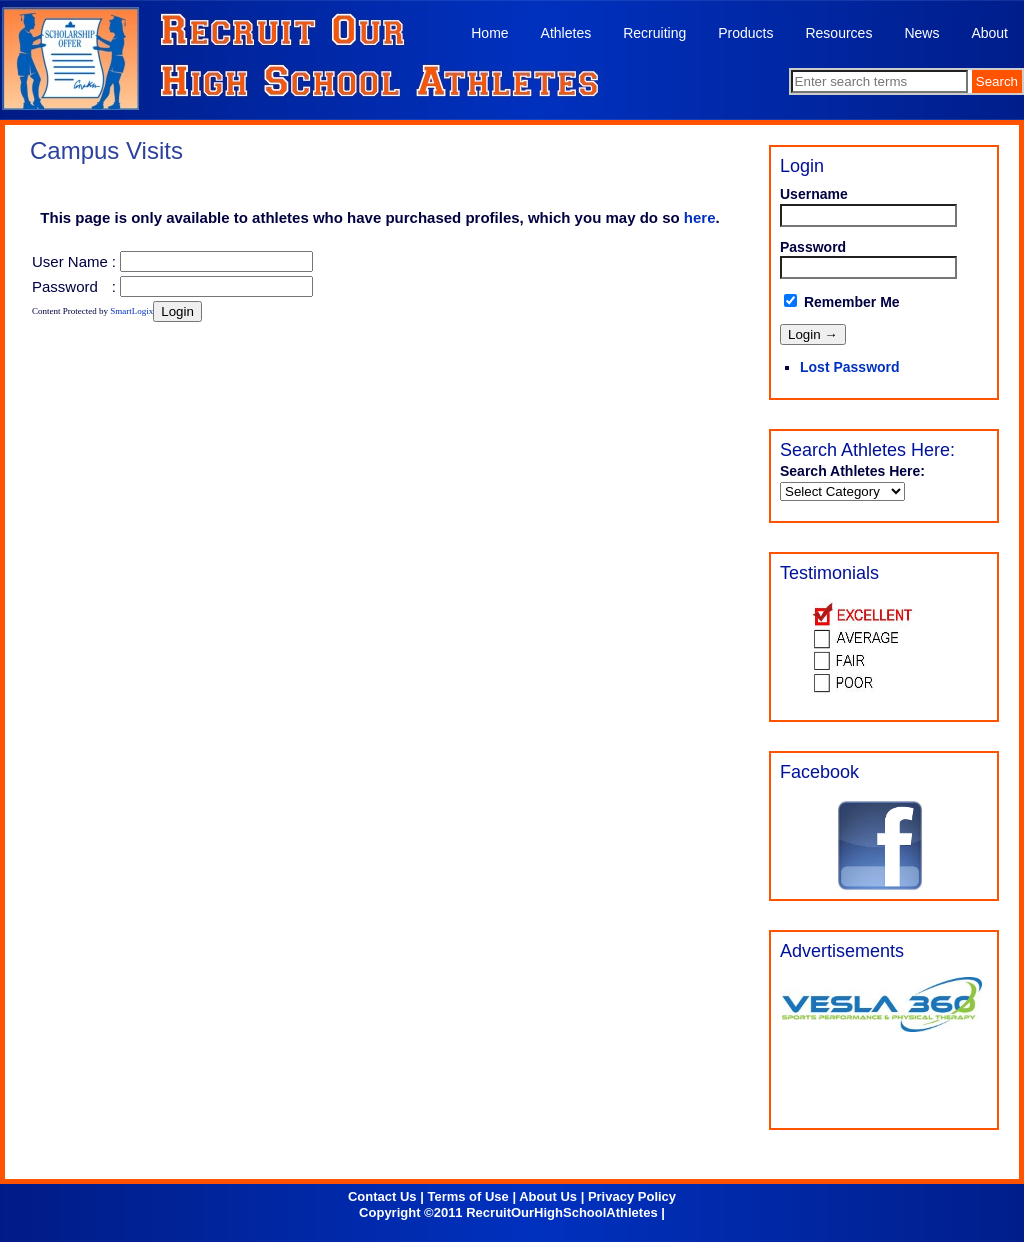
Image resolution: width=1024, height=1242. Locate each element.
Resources (838, 33)
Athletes (566, 33)
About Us (548, 1196)
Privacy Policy (632, 1196)
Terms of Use (467, 1196)
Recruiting (654, 33)
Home (489, 33)
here (700, 217)
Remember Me (842, 302)
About (989, 33)
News (921, 33)
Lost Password (850, 367)
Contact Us (382, 1196)
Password (65, 286)
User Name (70, 261)
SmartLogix (131, 311)
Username (814, 194)
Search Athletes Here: (852, 471)
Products (745, 33)
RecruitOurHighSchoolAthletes (561, 1212)
